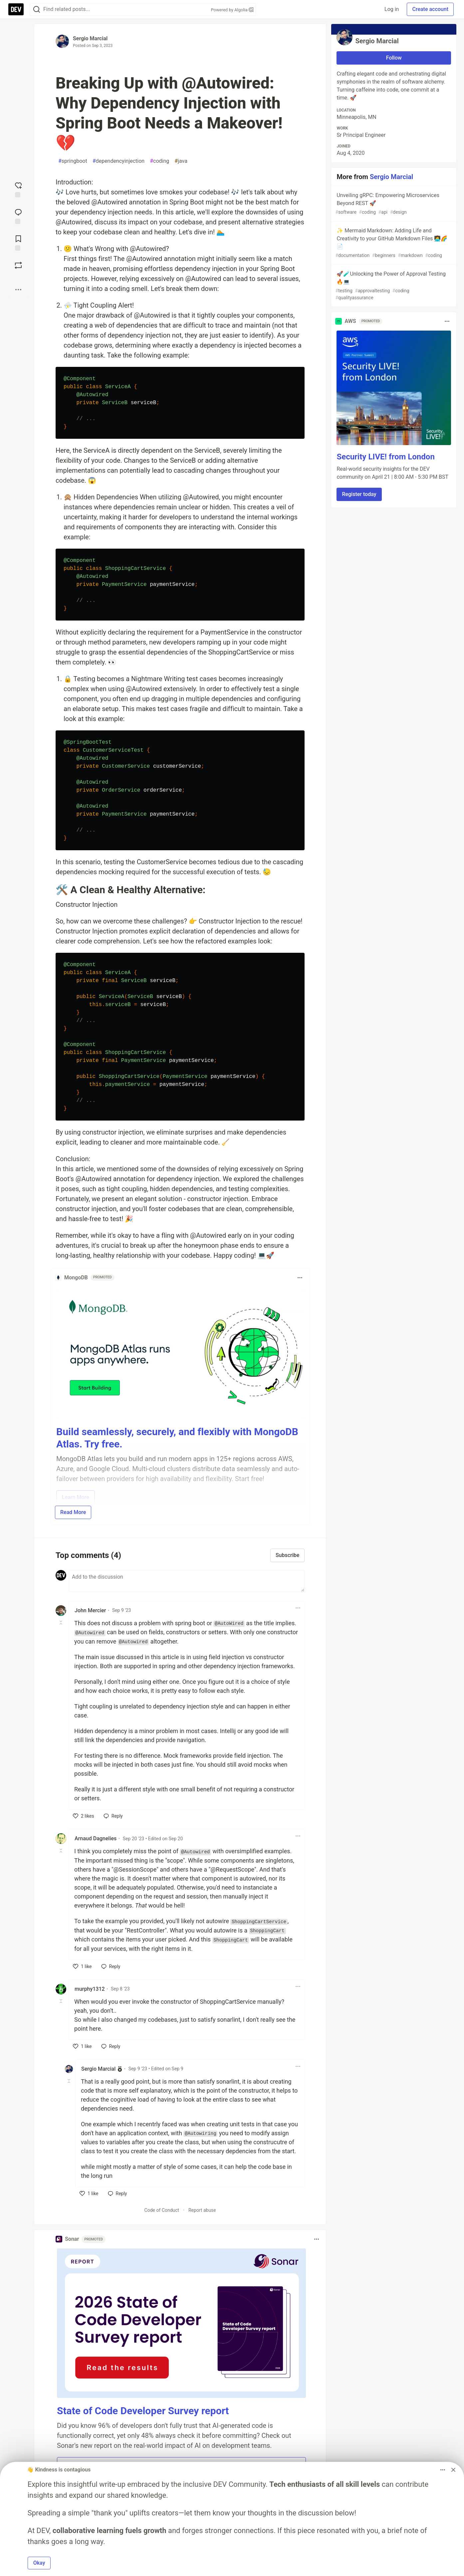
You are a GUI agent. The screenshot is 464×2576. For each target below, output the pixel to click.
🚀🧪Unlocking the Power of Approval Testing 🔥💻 (393, 286)
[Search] (36, 9)
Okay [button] (39, 2563)
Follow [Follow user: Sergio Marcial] (394, 58)
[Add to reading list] (18, 242)
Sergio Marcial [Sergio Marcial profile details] (98, 2069)
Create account (430, 9)
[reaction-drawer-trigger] (18, 189)
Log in (391, 9)
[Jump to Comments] (18, 215)
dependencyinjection (118, 161)
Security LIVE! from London (385, 456)
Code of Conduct (161, 2210)
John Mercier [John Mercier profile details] (90, 1610)
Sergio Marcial (90, 38)
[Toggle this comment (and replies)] (61, 1622)
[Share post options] (18, 289)
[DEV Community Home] (16, 9)
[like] (83, 1816)
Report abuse (202, 2210)
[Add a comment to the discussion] (186, 1581)
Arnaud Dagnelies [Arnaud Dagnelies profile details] (95, 1838)
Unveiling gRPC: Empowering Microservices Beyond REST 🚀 (393, 204)
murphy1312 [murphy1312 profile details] (90, 1989)
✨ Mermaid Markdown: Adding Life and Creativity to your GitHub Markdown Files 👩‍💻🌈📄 (393, 243)
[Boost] (18, 265)
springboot (72, 161)
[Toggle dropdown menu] (300, 1277)
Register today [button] (359, 494)
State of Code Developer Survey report (143, 2411)
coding (159, 161)
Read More (73, 1512)
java (180, 161)
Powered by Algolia (232, 9)
